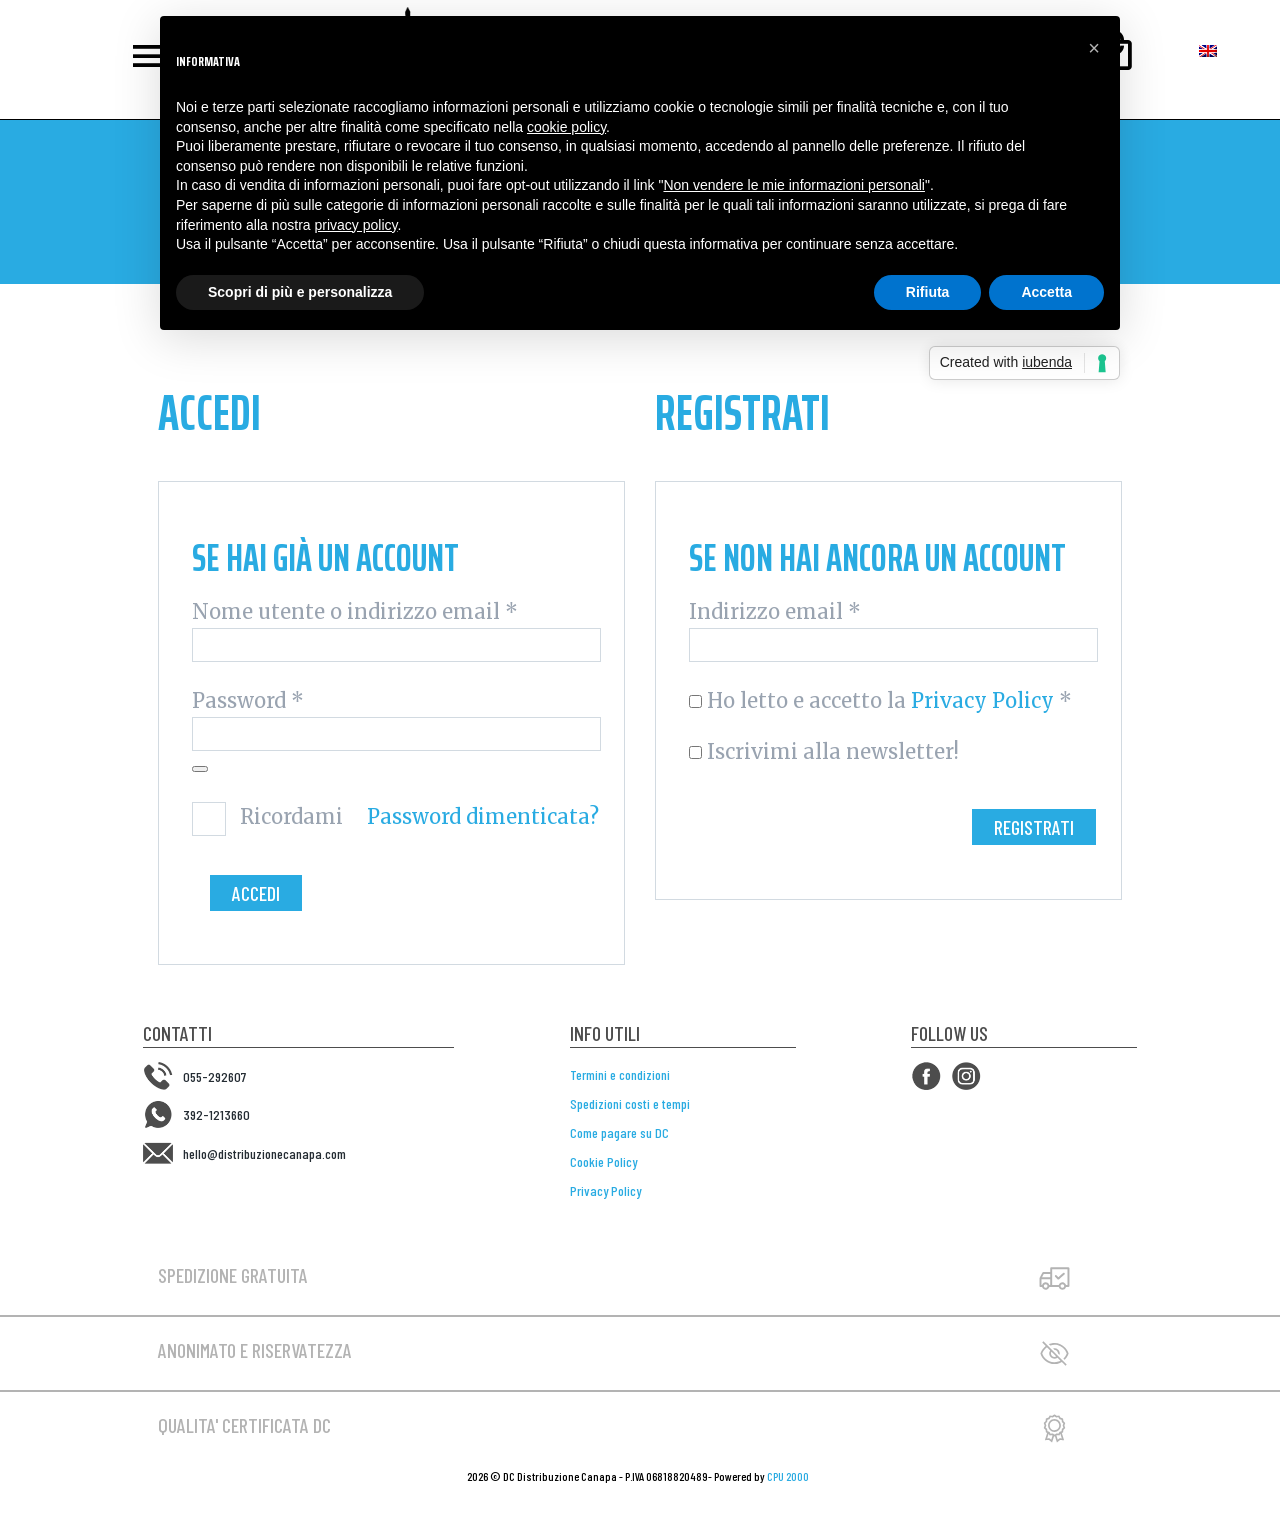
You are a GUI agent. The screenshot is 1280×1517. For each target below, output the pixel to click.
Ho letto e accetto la (880, 701)
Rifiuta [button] (928, 292)
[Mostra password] (200, 769)
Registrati (1034, 827)
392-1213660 (216, 1114)
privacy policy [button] (356, 225)
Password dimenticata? (483, 816)
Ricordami (291, 817)
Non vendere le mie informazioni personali (793, 185)
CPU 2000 (788, 1476)
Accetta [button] (1046, 292)
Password (248, 701)
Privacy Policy (982, 700)
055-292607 (214, 1076)
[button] (1094, 48)
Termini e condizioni (620, 1074)
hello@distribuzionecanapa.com (264, 1152)
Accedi (256, 893)
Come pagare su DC (619, 1132)
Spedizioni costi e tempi (630, 1103)
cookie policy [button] (566, 127)
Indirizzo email (775, 612)
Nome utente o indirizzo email (355, 612)
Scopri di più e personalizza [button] (300, 292)
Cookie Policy (603, 1161)
